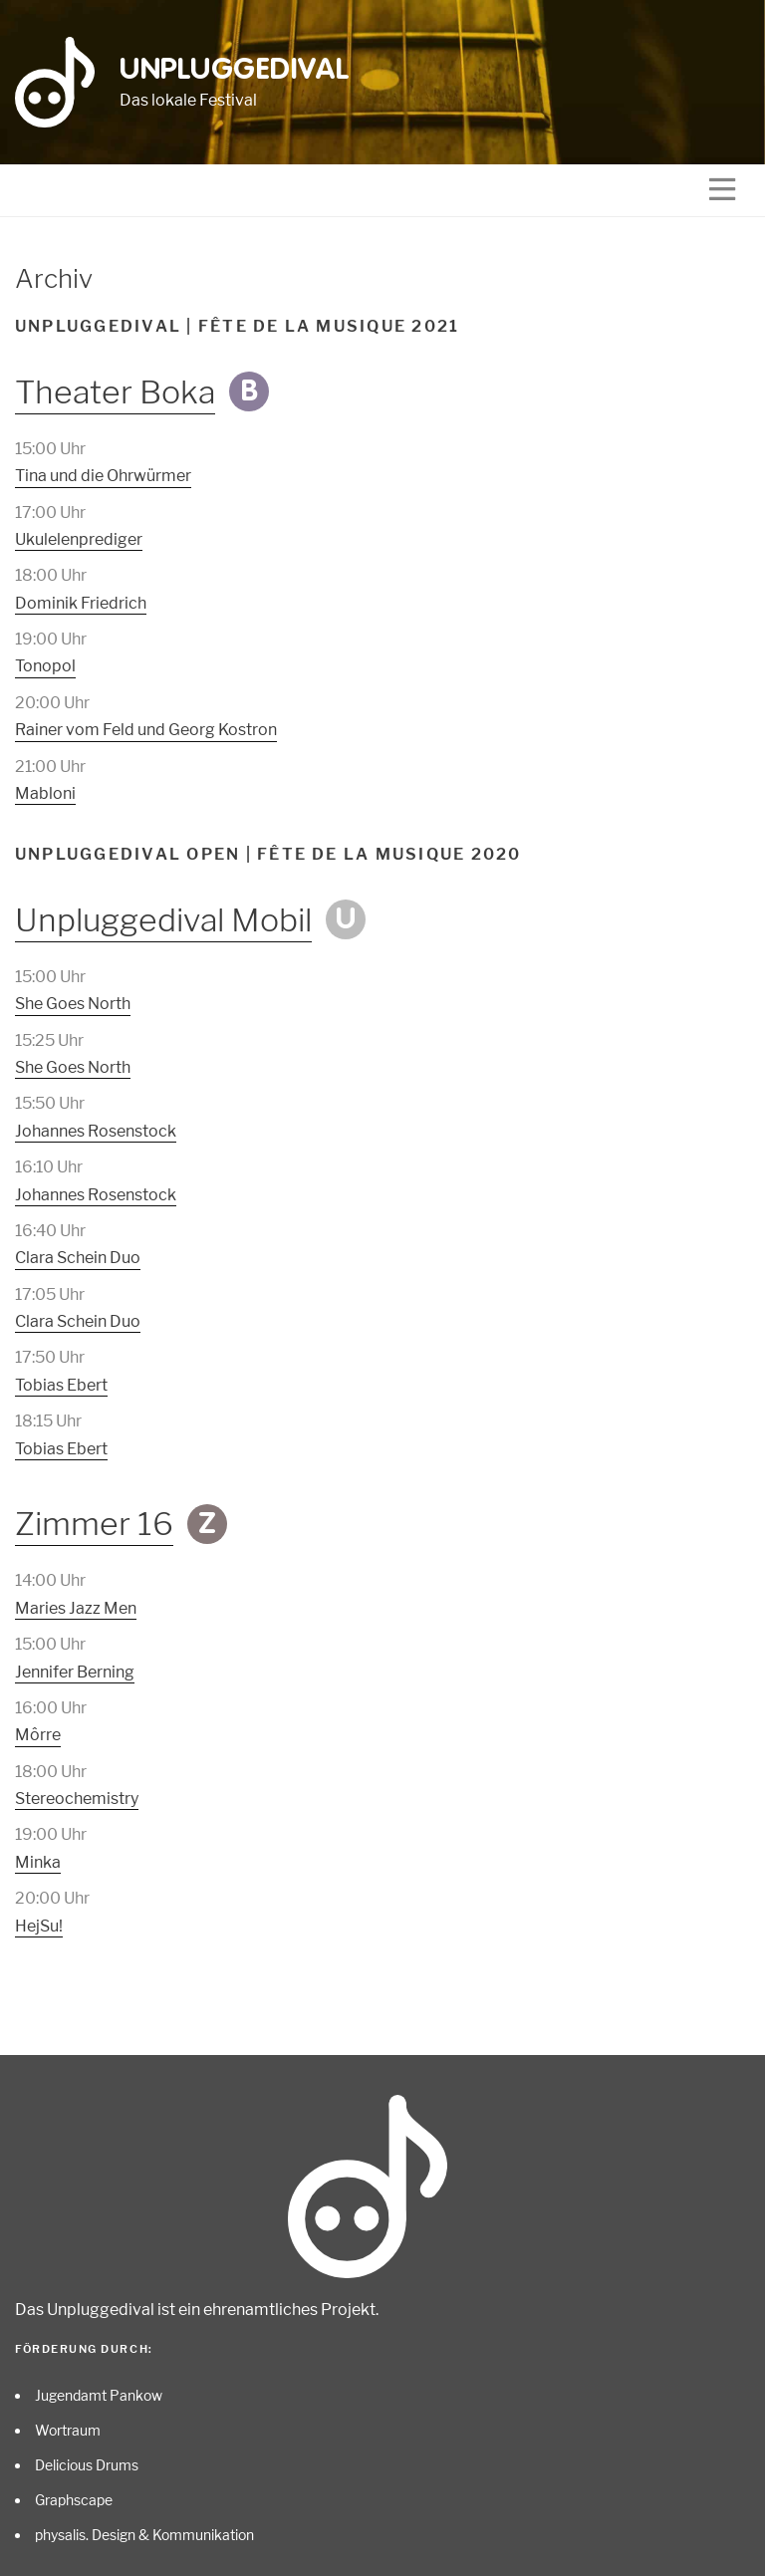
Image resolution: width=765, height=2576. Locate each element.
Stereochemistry (76, 1798)
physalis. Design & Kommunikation (144, 2534)
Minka (38, 1862)
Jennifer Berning (74, 1672)
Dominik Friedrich (80, 603)
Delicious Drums (86, 2464)
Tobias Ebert (61, 1385)
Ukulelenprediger (78, 539)
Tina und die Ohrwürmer (103, 475)
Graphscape (74, 2499)
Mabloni (45, 793)
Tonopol (45, 665)
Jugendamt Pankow (98, 2395)
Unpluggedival (235, 71)
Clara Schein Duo (77, 1257)
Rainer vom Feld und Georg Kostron (146, 729)
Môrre (38, 1734)
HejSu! (39, 1926)
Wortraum (68, 2430)
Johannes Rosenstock (95, 1131)
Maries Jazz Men (75, 1608)
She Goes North (72, 1003)
